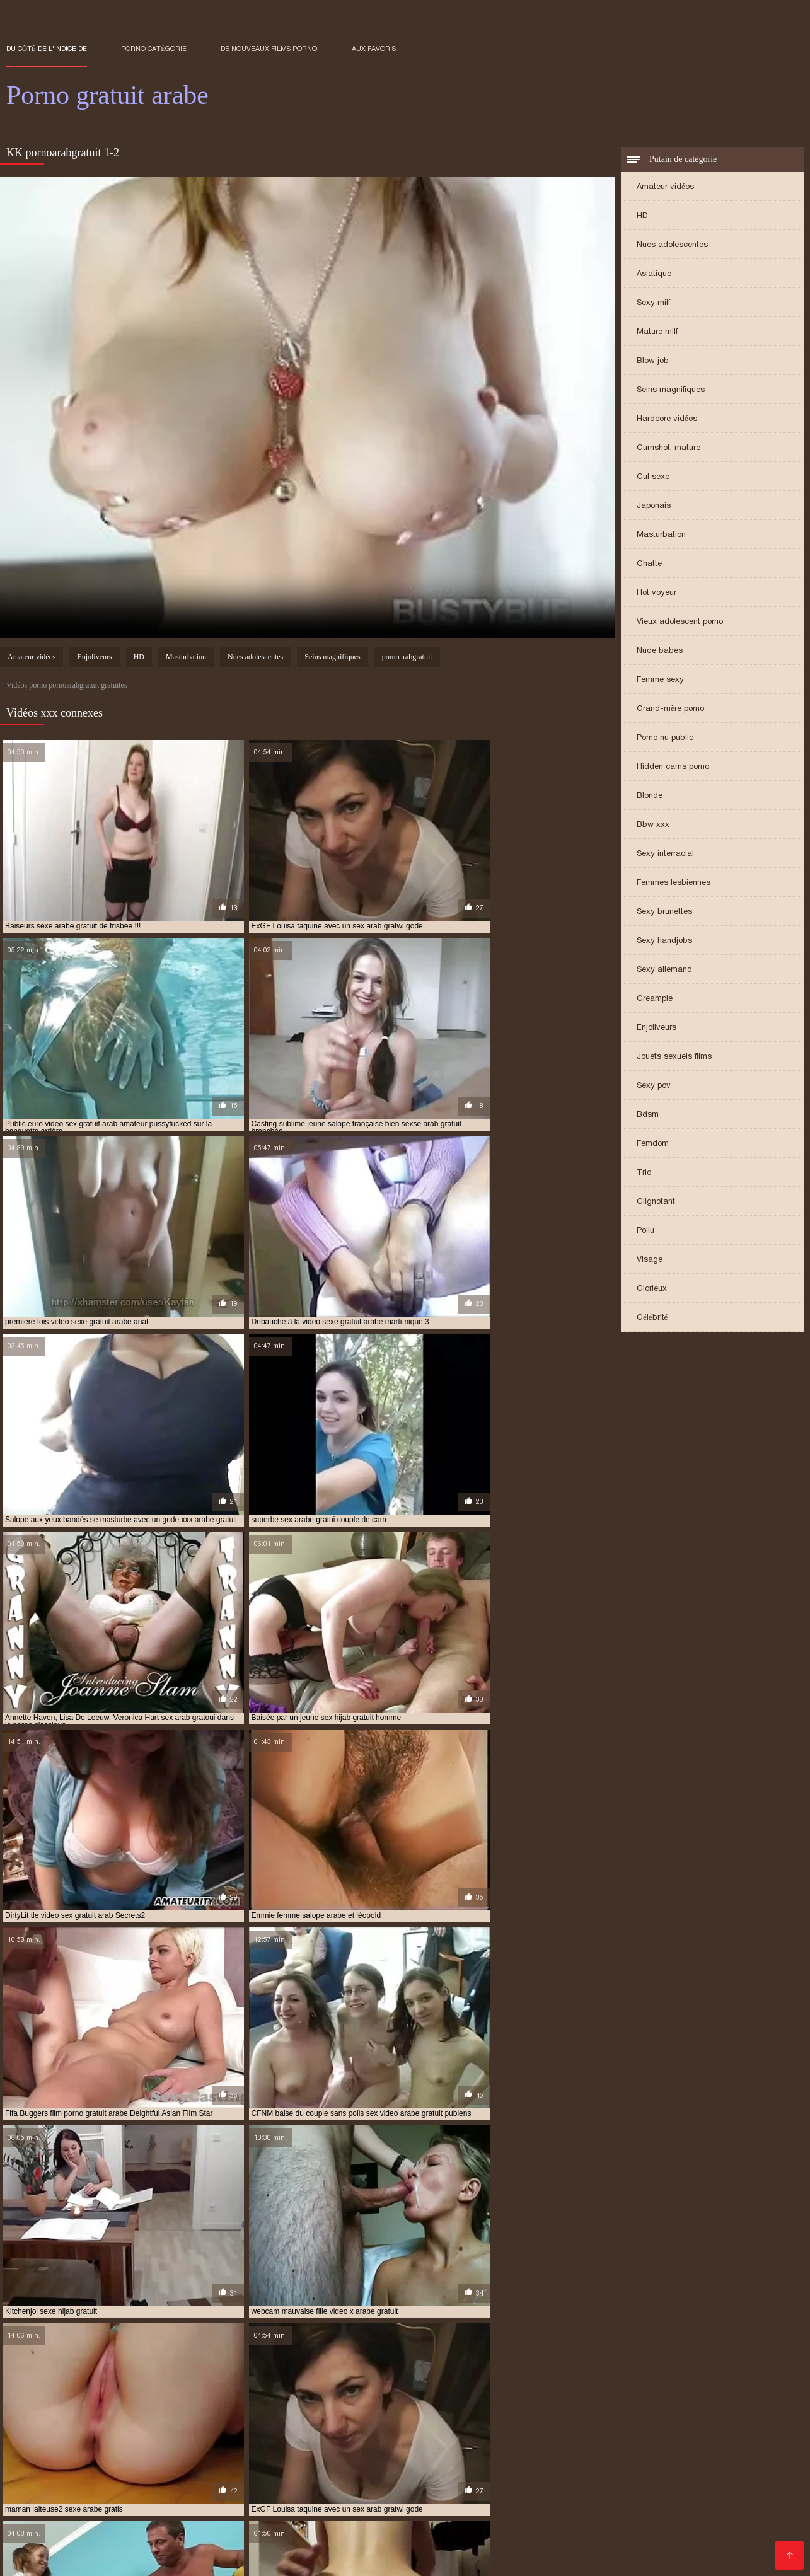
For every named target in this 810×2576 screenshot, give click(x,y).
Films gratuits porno (728, 2518)
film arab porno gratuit (600, 2448)
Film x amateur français (192, 2552)
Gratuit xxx (605, 2511)
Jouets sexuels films (674, 1057)
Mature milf (657, 332)
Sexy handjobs (664, 941)
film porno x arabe (336, 2469)
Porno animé (30, 2518)
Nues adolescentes (672, 245)
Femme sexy (660, 680)
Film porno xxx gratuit (91, 2552)
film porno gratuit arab (457, 2462)
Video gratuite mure (678, 2511)
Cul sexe (653, 477)
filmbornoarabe (582, 2476)
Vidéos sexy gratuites (284, 2525)
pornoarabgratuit (407, 658)
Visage (649, 1260)
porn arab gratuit (387, 2483)
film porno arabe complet (532, 2455)
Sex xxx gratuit (186, 2511)
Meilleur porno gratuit (382, 2525)
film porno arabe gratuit (642, 2455)
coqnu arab (279, 2448)
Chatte (649, 564)
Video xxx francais (41, 2511)
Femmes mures (556, 2525)
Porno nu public (665, 738)
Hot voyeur (656, 593)
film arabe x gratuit (112, 2455)
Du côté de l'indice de (46, 48)
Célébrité (652, 1318)
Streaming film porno (404, 2518)
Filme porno (544, 2532)
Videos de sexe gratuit (684, 2525)
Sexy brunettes (664, 912)
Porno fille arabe (41, 2539)
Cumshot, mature (668, 448)
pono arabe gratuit (303, 2483)
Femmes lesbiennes (673, 883)
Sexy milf (653, 303)
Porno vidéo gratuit (105, 2518)
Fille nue (612, 2525)
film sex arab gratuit (622, 2469)
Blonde (649, 796)
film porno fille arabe (245, 2462)
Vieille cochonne (489, 2518)
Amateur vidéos (665, 187)
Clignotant (656, 1202)
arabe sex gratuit (128, 2448)
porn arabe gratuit (471, 2483)
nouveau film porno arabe (204, 2483)
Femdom (653, 1144)
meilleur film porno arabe (90, 2483)
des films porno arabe (413, 2448)
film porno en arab (155, 2462)
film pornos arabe (535, 2469)
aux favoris (374, 48)
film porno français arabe (349, 2462)
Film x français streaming (301, 2518)
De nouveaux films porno (269, 48)
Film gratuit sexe (198, 2525)
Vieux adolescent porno (680, 622)
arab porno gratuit (44, 2448)
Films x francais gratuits (405, 2511)
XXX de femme (675, 2532)
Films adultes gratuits (90, 2532)
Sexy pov (654, 1086)
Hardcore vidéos (667, 419)
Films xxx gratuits (688, 2552)
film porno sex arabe (248, 2469)
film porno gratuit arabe (563, 2462)
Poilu (645, 1231)
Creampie (655, 999)
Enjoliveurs (656, 1028)
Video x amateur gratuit (314, 2532)
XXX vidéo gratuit (565, 2518)
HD (642, 216)
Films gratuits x (609, 2532)
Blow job (653, 361)
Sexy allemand (664, 970)
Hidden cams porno (673, 767)
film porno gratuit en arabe (678, 2462)
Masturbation (661, 535)
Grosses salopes (444, 2552)
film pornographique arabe (436, 2469)
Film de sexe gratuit (479, 2525)
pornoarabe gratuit (730, 2483)
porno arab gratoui (558, 2483)
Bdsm (648, 1115)
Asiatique (654, 274)
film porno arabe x (738, 2455)
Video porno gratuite (450, 2546)
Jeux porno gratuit (473, 2532)
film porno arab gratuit (424, 2455)
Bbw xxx (653, 825)
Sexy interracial (665, 854)
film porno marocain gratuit (141, 2469)
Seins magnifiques (671, 390)
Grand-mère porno (670, 709)
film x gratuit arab (415, 2476)
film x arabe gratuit (328, 2476)
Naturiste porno (643, 2518)
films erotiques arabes (668, 2476)
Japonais (654, 506)
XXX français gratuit (603, 2552)
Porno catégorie (154, 48)
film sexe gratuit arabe (233, 2476)
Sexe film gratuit (135, 2546)
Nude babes (660, 651)
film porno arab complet (318, 2455)
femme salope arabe (504, 2448)
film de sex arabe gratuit (211, 2455)
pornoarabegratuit (45, 2490)
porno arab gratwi (644, 2483)
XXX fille (175, 2539)
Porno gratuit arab (364, 2552)
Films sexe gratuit (118, 2525)
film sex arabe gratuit (716, 2469)
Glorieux (652, 1289)
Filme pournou (115, 2511)
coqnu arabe (336, 2448)
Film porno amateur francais (200, 2532)
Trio (644, 1173)
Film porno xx (398, 2532)
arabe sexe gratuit (209, 2448)
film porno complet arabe (57, 2462)
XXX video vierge (118, 2539)
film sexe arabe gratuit (131, 2476)
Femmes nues (752, 2511)
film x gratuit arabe (501, 2476)
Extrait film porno (196, 2559)
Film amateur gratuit (198, 2518)
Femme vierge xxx (745, 2532)
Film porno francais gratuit (518, 2511)
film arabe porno (691, 2448)
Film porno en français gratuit (287, 2511)
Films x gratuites (683, 2546)
